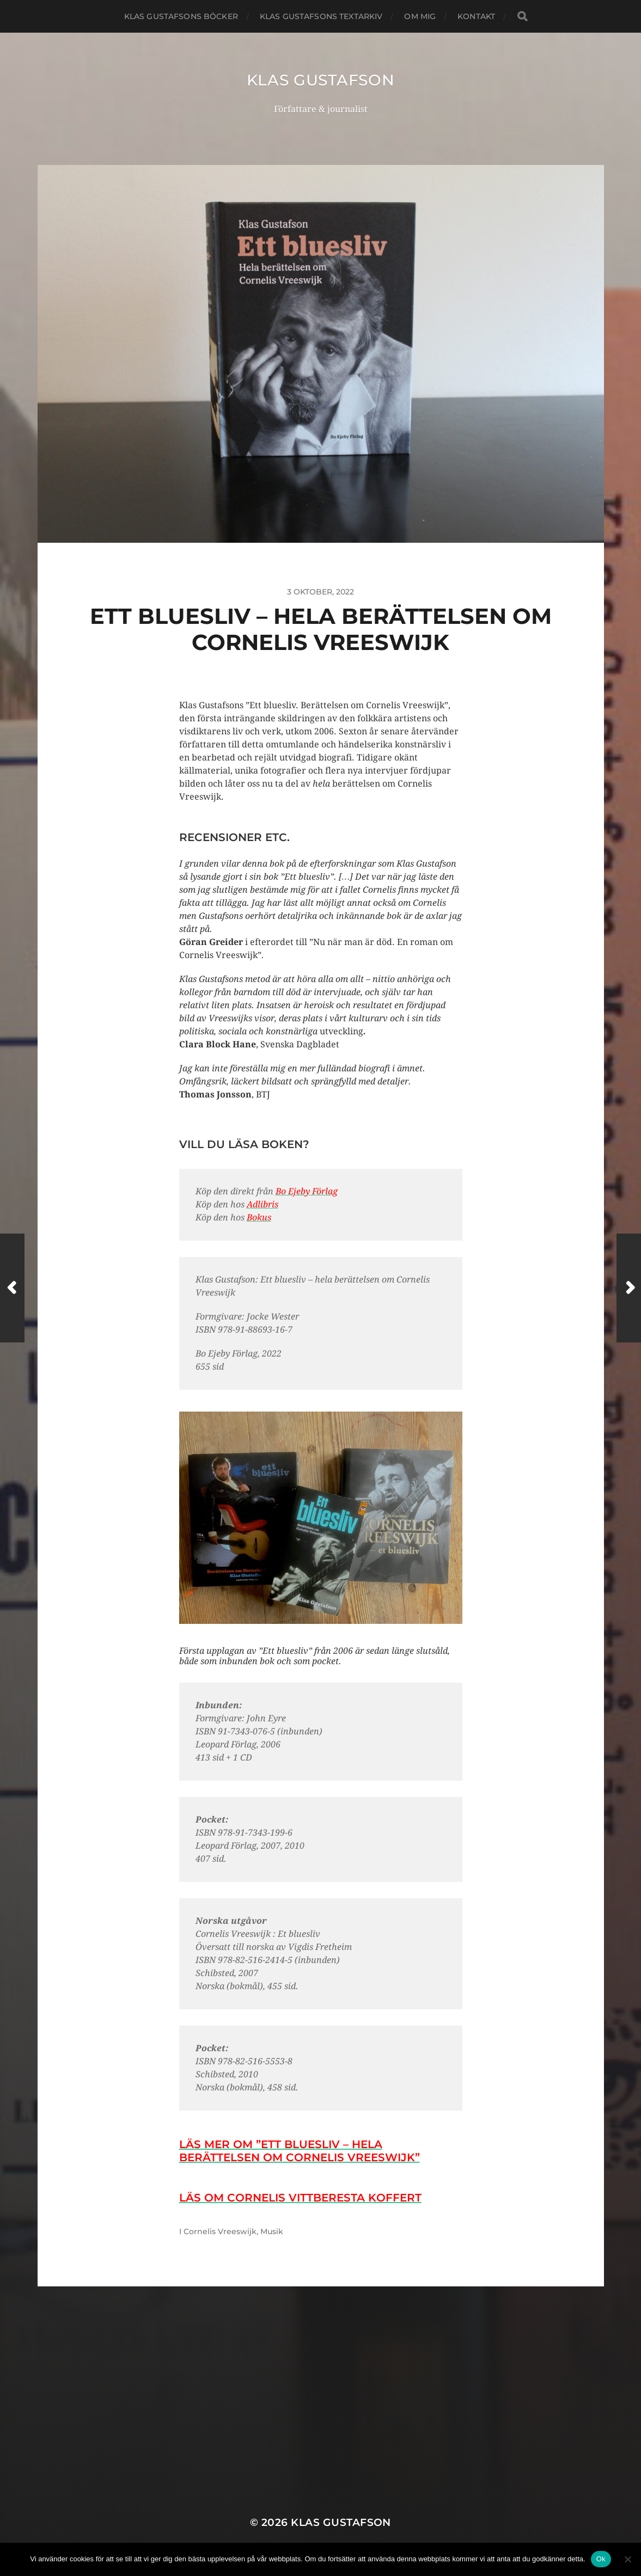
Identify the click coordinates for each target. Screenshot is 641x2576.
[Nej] (627, 2559)
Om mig (420, 16)
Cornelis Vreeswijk (220, 2231)
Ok (601, 2559)
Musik (271, 2231)
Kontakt (476, 16)
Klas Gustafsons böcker (181, 16)
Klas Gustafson (321, 80)
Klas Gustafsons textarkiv (321, 16)
